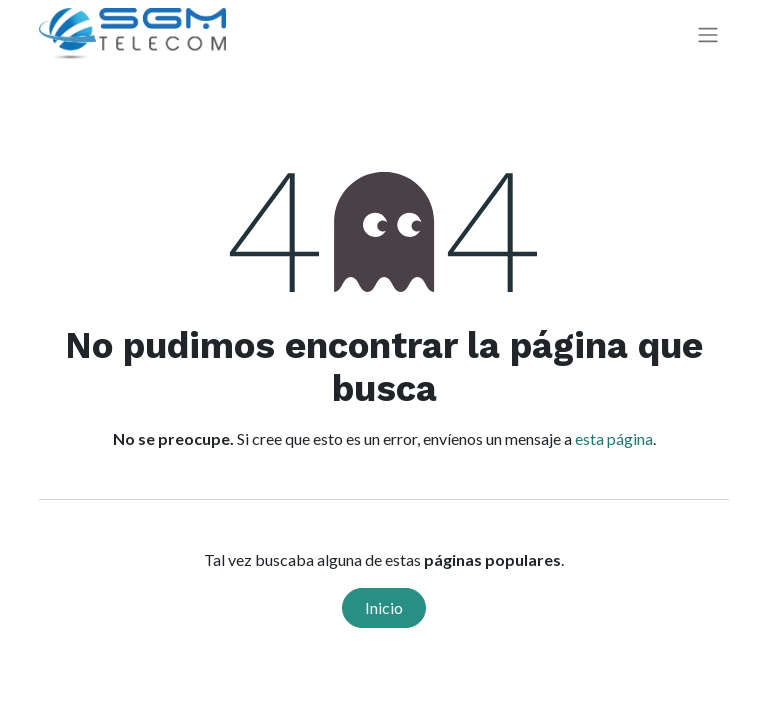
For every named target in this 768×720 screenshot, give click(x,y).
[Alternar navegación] (708, 34)
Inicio (384, 607)
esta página (614, 438)
